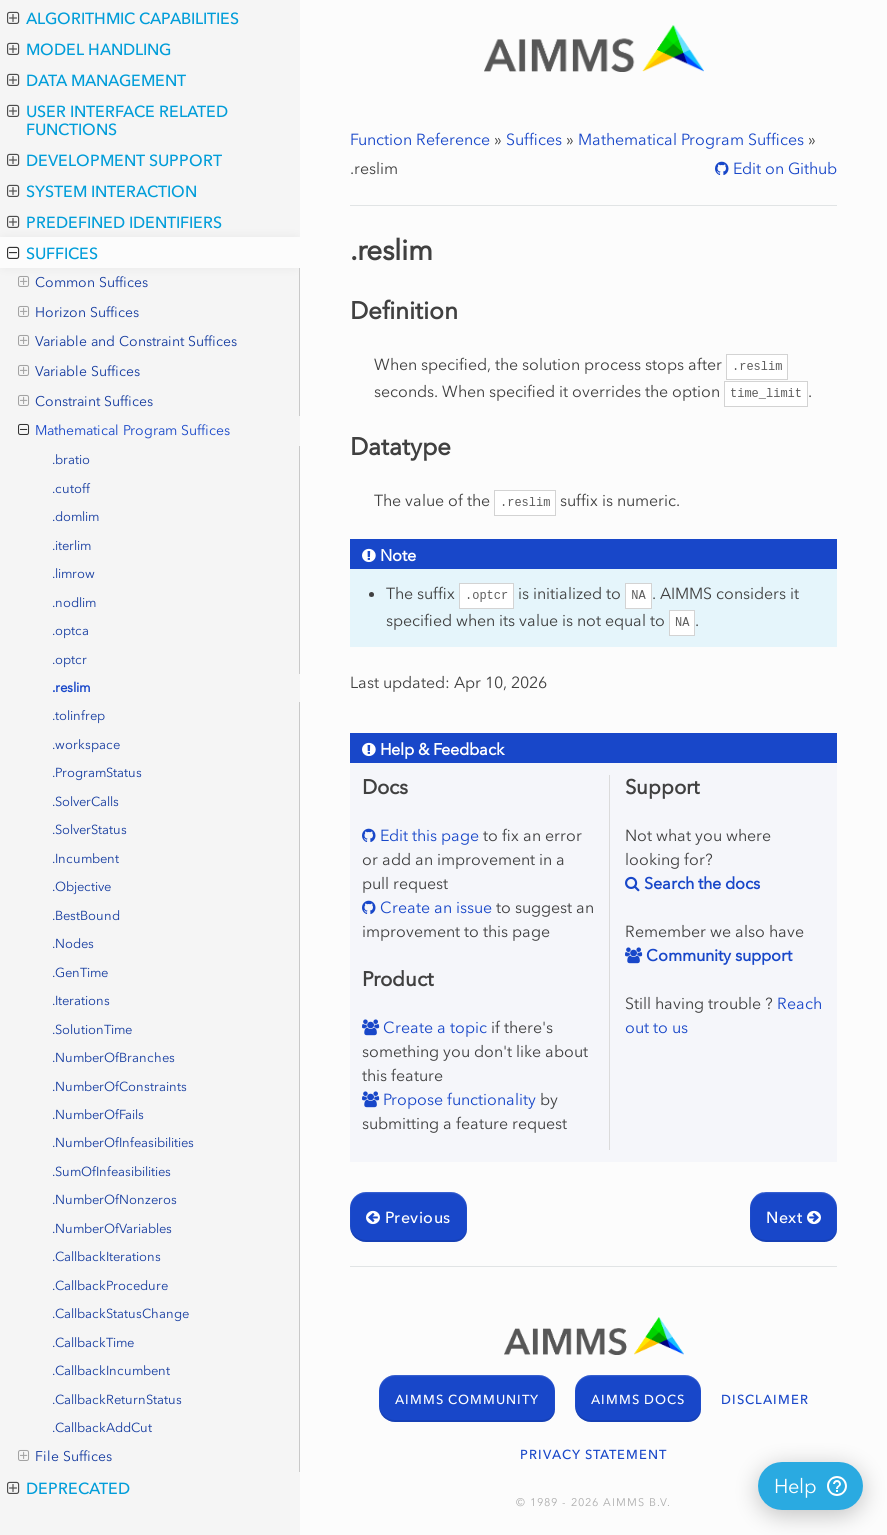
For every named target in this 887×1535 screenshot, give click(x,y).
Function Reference (420, 139)
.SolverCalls (85, 801)
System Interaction (102, 191)
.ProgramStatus (97, 772)
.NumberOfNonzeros (114, 1199)
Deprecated (68, 1488)
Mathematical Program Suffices (124, 431)
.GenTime (80, 972)
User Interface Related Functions (117, 120)
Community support (717, 955)
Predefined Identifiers (114, 222)
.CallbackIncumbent (111, 1370)
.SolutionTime (92, 1029)
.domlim (75, 516)
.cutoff (71, 488)
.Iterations (81, 1000)
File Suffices (65, 1457)
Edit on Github (783, 168)
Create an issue (434, 907)
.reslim (71, 687)
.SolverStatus (89, 829)
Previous (408, 1217)
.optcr (69, 659)
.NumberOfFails (98, 1114)
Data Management (96, 80)
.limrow (73, 573)
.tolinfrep (78, 715)
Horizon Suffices (78, 313)
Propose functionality (457, 1099)
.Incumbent (85, 858)
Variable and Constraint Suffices (127, 342)
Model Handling (89, 49)
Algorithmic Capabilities (123, 18)
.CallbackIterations (106, 1256)
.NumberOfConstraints (119, 1086)
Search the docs (700, 883)
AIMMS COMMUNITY (467, 1399)
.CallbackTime (93, 1342)
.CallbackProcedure (110, 1285)
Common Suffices (83, 283)
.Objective (81, 886)
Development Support (114, 160)
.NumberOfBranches (113, 1057)
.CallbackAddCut (102, 1427)
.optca (70, 630)
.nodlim (74, 602)
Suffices (52, 253)
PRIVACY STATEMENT (593, 1454)
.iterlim (71, 545)
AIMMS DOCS (638, 1399)
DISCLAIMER (765, 1399)
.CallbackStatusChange (120, 1313)
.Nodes (73, 943)
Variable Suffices (79, 372)
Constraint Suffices (85, 402)
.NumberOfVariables (112, 1228)
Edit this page (427, 835)
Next (793, 1217)
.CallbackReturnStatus (117, 1399)
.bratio (71, 459)
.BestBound (86, 915)
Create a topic (433, 1027)
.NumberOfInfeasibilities (123, 1142)
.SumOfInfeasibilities (111, 1171)
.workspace (86, 744)
